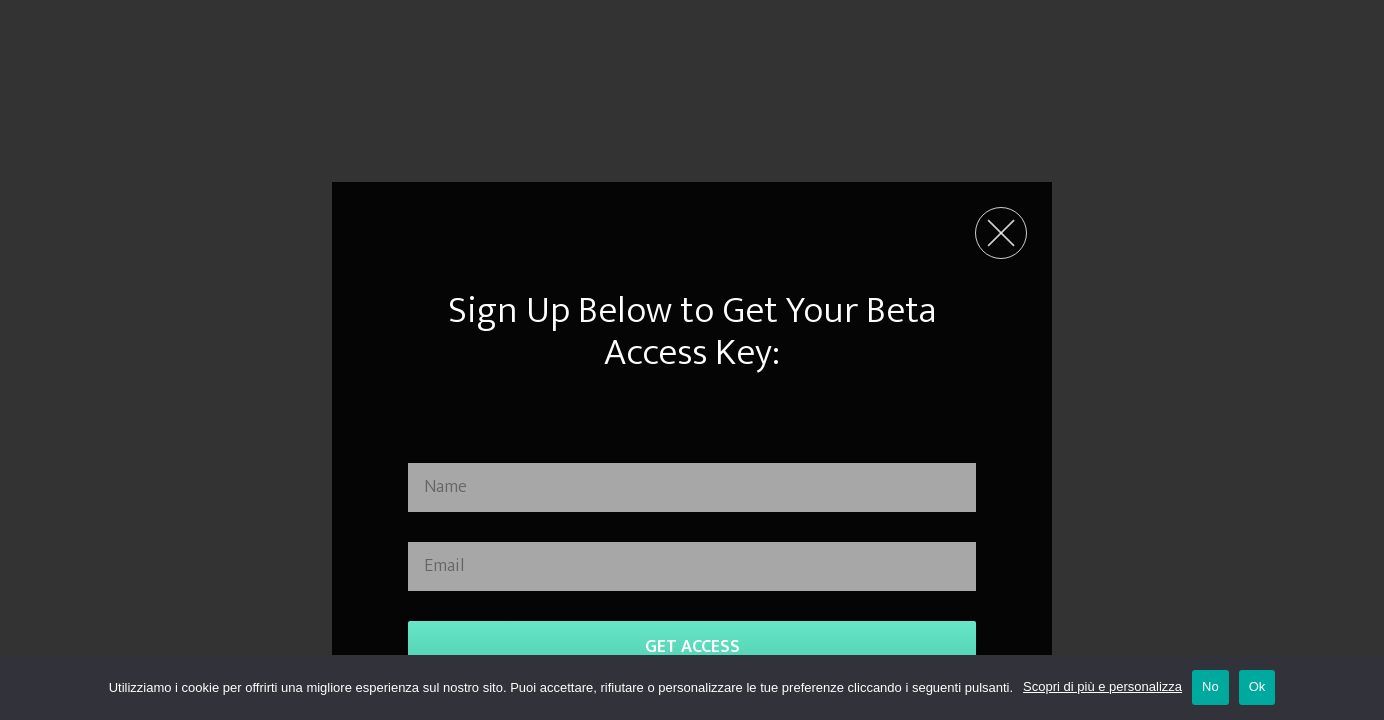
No (1210, 686)
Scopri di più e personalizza (1102, 686)
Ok (1257, 686)
